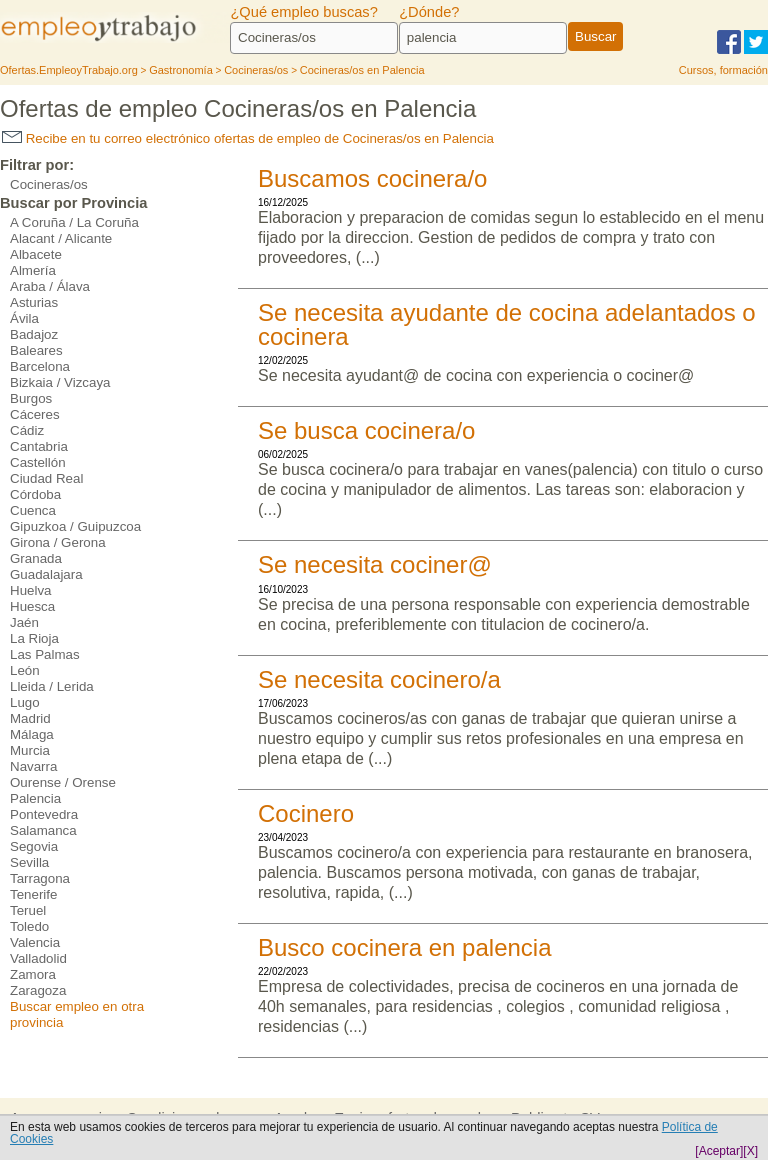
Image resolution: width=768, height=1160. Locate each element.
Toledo (29, 926)
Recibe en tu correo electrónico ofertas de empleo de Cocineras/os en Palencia (248, 138)
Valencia (35, 942)
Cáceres (35, 414)
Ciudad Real (46, 478)
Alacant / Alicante (61, 238)
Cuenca (33, 510)
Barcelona (40, 366)
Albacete (36, 254)
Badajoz (34, 334)
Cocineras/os (49, 184)
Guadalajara (46, 574)
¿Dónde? (429, 12)
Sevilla (29, 862)
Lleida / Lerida (52, 686)
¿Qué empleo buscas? (303, 12)
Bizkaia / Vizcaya (60, 382)
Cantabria (39, 446)
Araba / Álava (50, 286)
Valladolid (38, 958)
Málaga (32, 734)
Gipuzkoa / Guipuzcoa (75, 526)
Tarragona (40, 878)
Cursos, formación (723, 70)
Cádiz (27, 430)
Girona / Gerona (58, 542)
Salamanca (43, 830)
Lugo (25, 702)
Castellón (38, 462)
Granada (36, 558)
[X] (750, 1151)
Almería (33, 270)
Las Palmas (45, 654)
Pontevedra (44, 814)
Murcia (30, 750)
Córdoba (35, 494)
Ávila (24, 318)
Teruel (28, 910)
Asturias (34, 302)
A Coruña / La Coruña (74, 222)
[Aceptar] (719, 1151)
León (25, 670)
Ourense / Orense (63, 782)
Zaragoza (38, 990)
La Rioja (34, 638)
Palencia (35, 798)
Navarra (33, 766)
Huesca (32, 606)
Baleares (36, 350)
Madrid (30, 718)
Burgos (31, 398)
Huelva (31, 590)
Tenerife (33, 894)
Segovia (34, 846)
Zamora (33, 974)
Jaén (24, 622)
